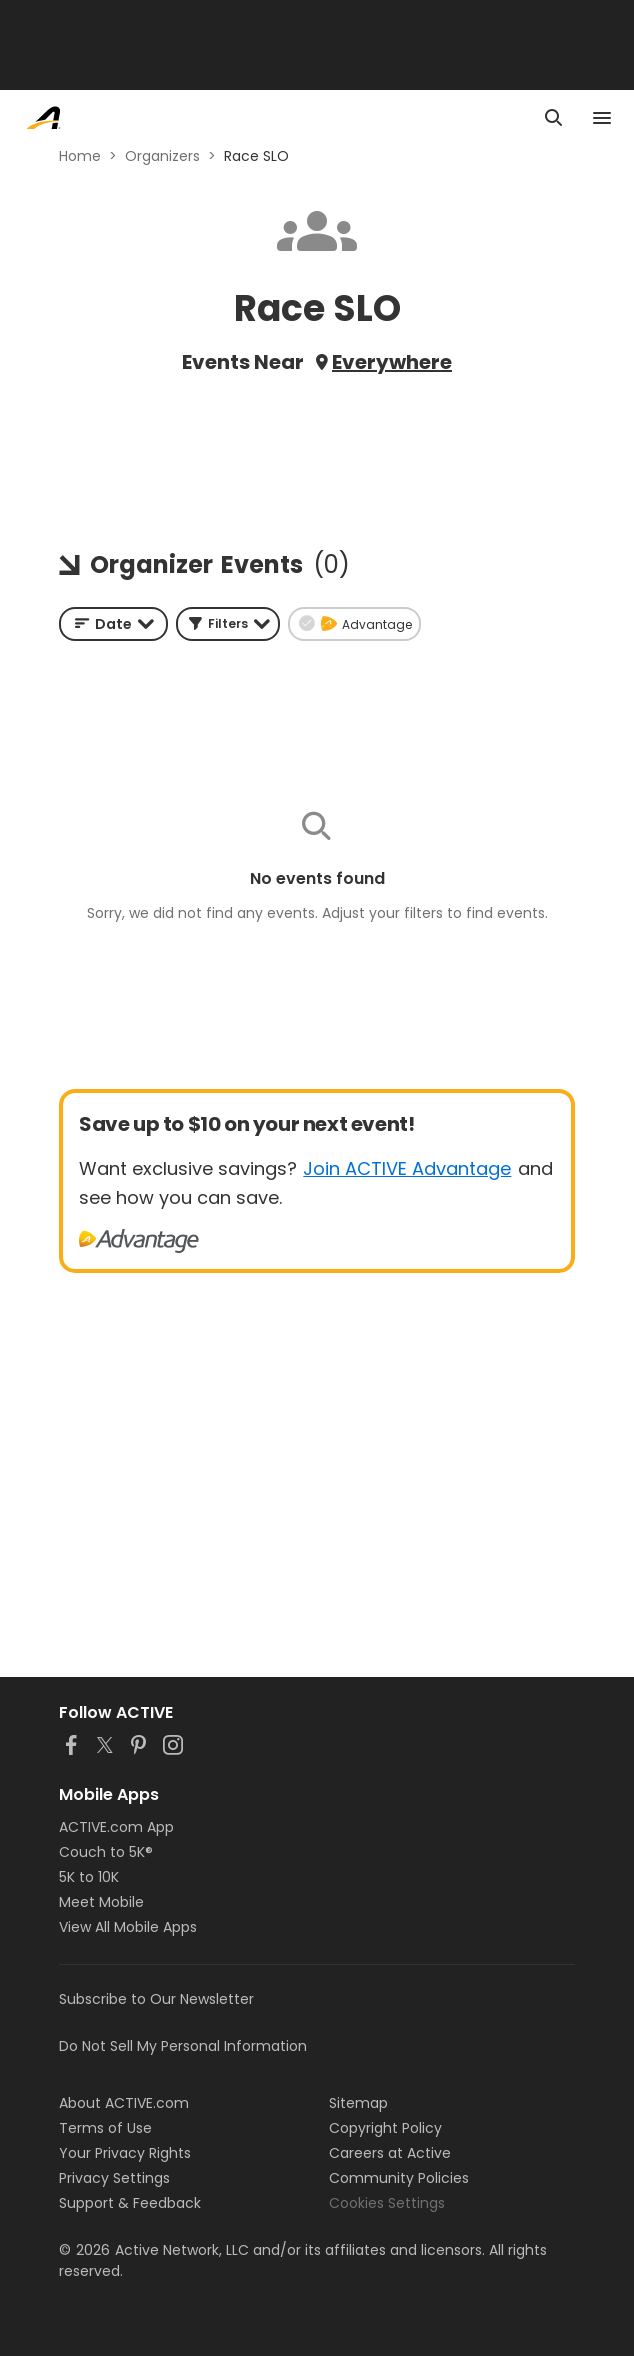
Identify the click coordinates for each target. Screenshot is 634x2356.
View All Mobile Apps (128, 1927)
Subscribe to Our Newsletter (156, 1999)
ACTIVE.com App (116, 1827)
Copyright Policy (385, 2128)
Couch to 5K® (106, 1852)
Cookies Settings (387, 2203)
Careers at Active (390, 2153)
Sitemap (358, 2103)
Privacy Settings (114, 2178)
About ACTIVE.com (124, 2103)
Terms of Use (105, 2128)
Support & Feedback (130, 2203)
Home (80, 156)
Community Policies (399, 2178)
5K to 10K (89, 1877)
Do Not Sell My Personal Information (183, 2046)
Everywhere (392, 362)
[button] (228, 624)
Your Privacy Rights (125, 2153)
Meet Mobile (101, 1902)
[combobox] (113, 624)
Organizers (162, 156)
